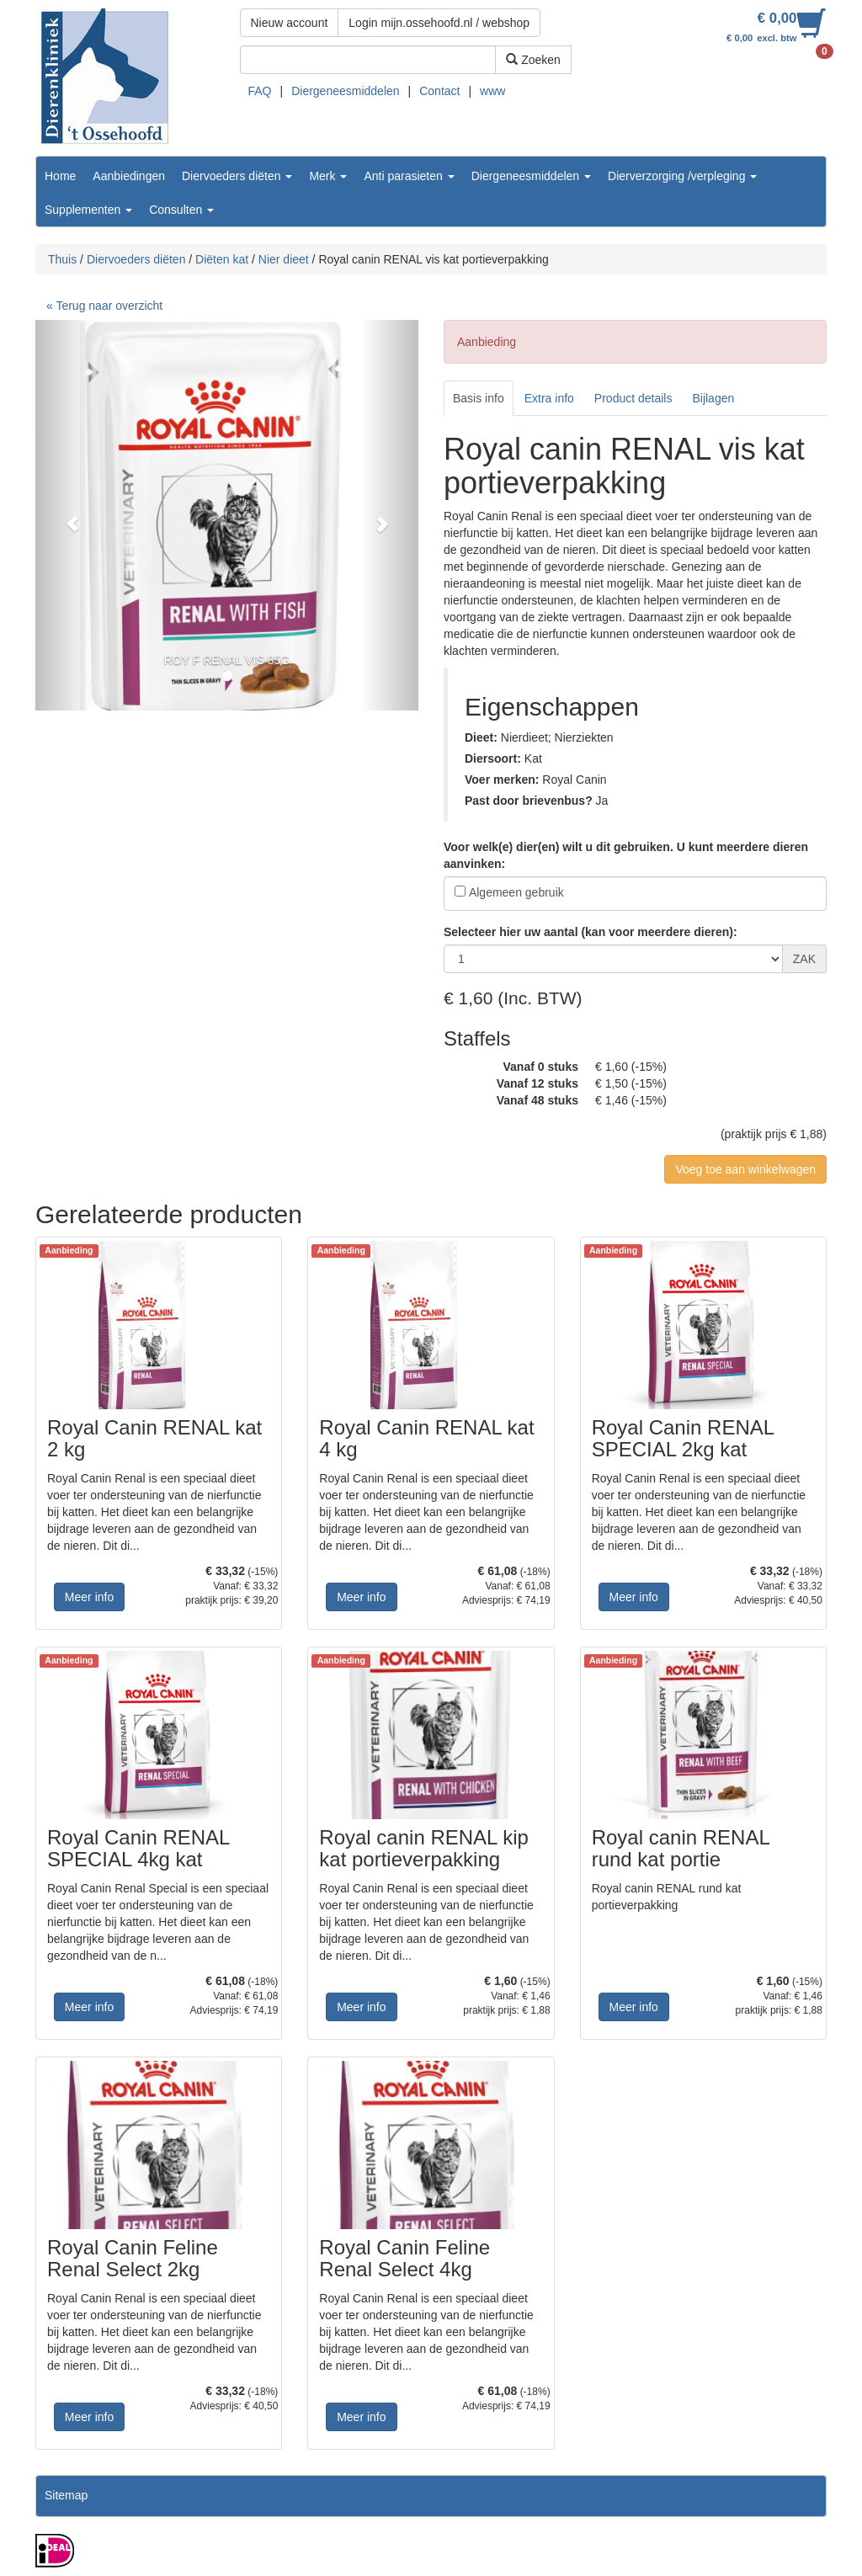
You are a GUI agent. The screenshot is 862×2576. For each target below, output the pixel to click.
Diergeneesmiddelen (345, 91)
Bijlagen (713, 398)
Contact (439, 91)
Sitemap (66, 2495)
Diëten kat (221, 259)
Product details (633, 398)
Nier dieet (283, 259)
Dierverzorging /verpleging (682, 176)
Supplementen (88, 209)
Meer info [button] (89, 1597)
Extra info (549, 398)
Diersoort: (493, 758)
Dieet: (481, 737)
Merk (328, 176)
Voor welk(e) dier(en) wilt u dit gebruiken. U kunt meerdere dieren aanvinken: (626, 855)
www (492, 91)
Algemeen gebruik (516, 892)
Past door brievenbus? (529, 800)
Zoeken (533, 60)
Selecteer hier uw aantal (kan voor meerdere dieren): (590, 932)
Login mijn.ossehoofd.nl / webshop (439, 22)
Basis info (478, 398)
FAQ (260, 91)
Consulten (181, 209)
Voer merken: (502, 779)
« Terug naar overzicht (104, 305)
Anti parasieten (409, 176)
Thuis (62, 259)
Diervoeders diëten (237, 176)
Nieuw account (289, 22)
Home (60, 176)
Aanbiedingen (129, 176)
